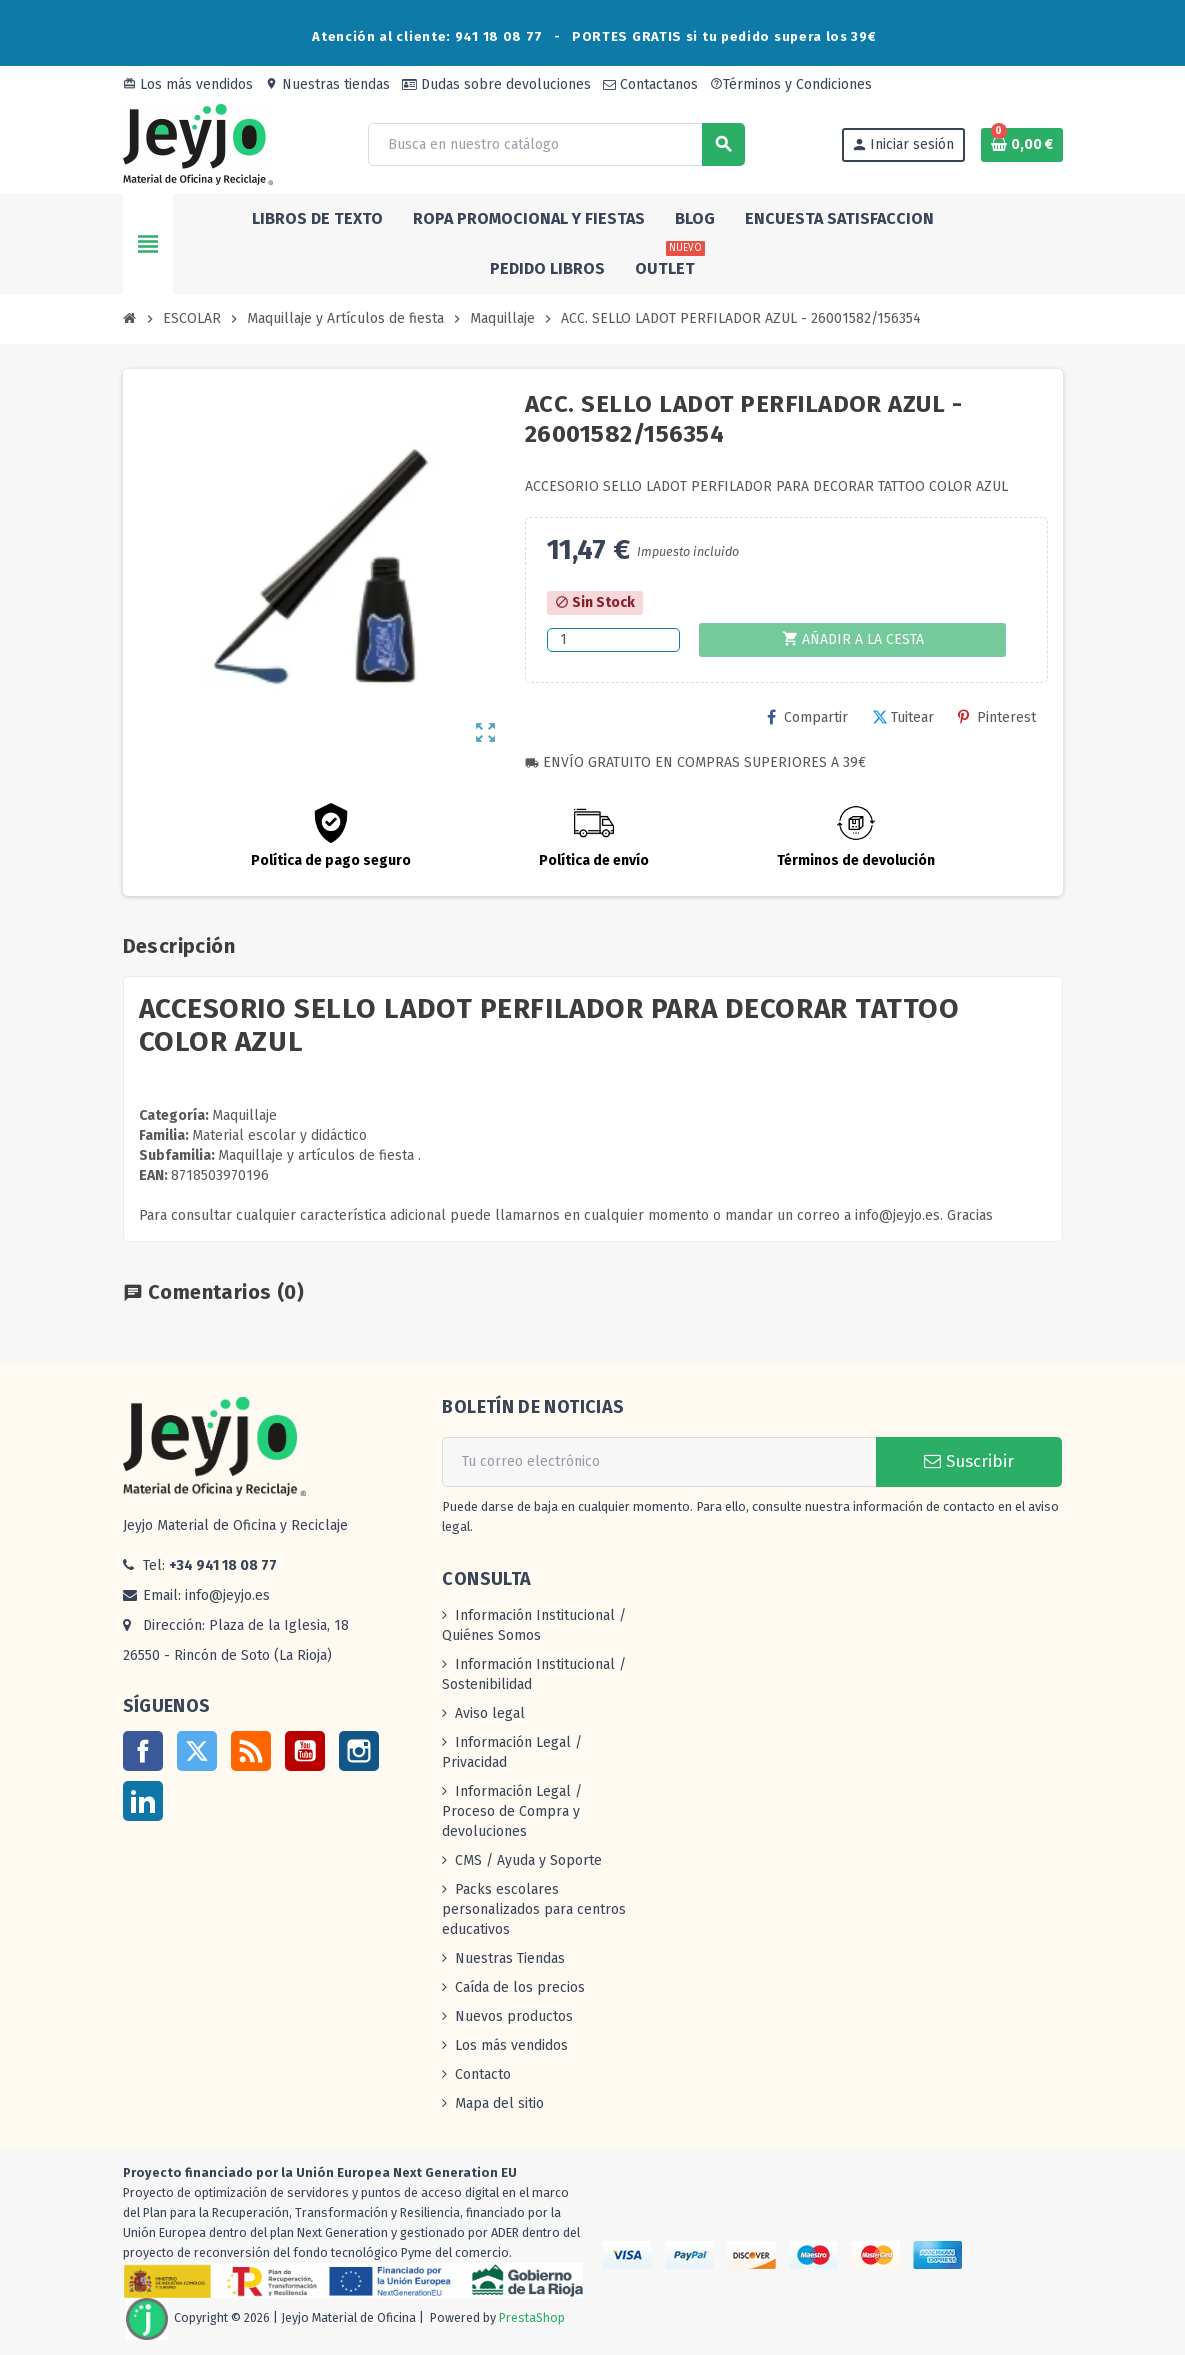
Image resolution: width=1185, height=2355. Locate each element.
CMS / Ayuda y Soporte (528, 1860)
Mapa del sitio (499, 2103)
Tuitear (903, 717)
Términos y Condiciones (791, 84)
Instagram (359, 1751)
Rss (251, 1751)
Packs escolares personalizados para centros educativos (534, 1909)
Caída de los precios (520, 1987)
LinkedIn (143, 1801)
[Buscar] (556, 144)
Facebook (143, 1751)
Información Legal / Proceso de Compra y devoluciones (512, 1811)
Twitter (197, 1751)
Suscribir (969, 1461)
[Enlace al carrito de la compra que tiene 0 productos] (1022, 145)
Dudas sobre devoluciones (496, 84)
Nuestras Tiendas (510, 1958)
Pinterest (997, 717)
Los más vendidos (188, 84)
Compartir (807, 717)
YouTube (305, 1751)
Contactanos (650, 84)
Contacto (483, 2074)
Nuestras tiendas (327, 84)
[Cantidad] (613, 640)
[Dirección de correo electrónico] (659, 1462)
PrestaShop (532, 2318)
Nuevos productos (514, 2016)
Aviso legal (490, 1713)
